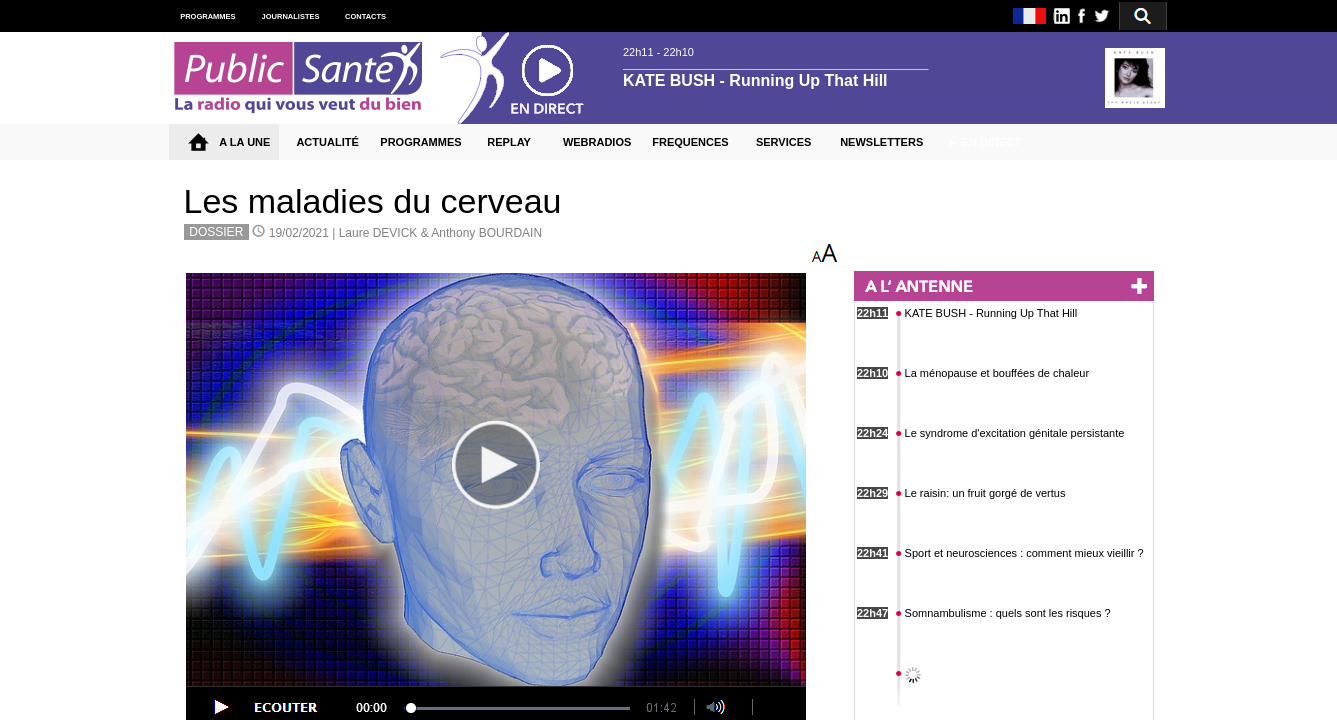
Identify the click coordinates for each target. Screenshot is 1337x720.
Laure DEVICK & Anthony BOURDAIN (440, 233)
